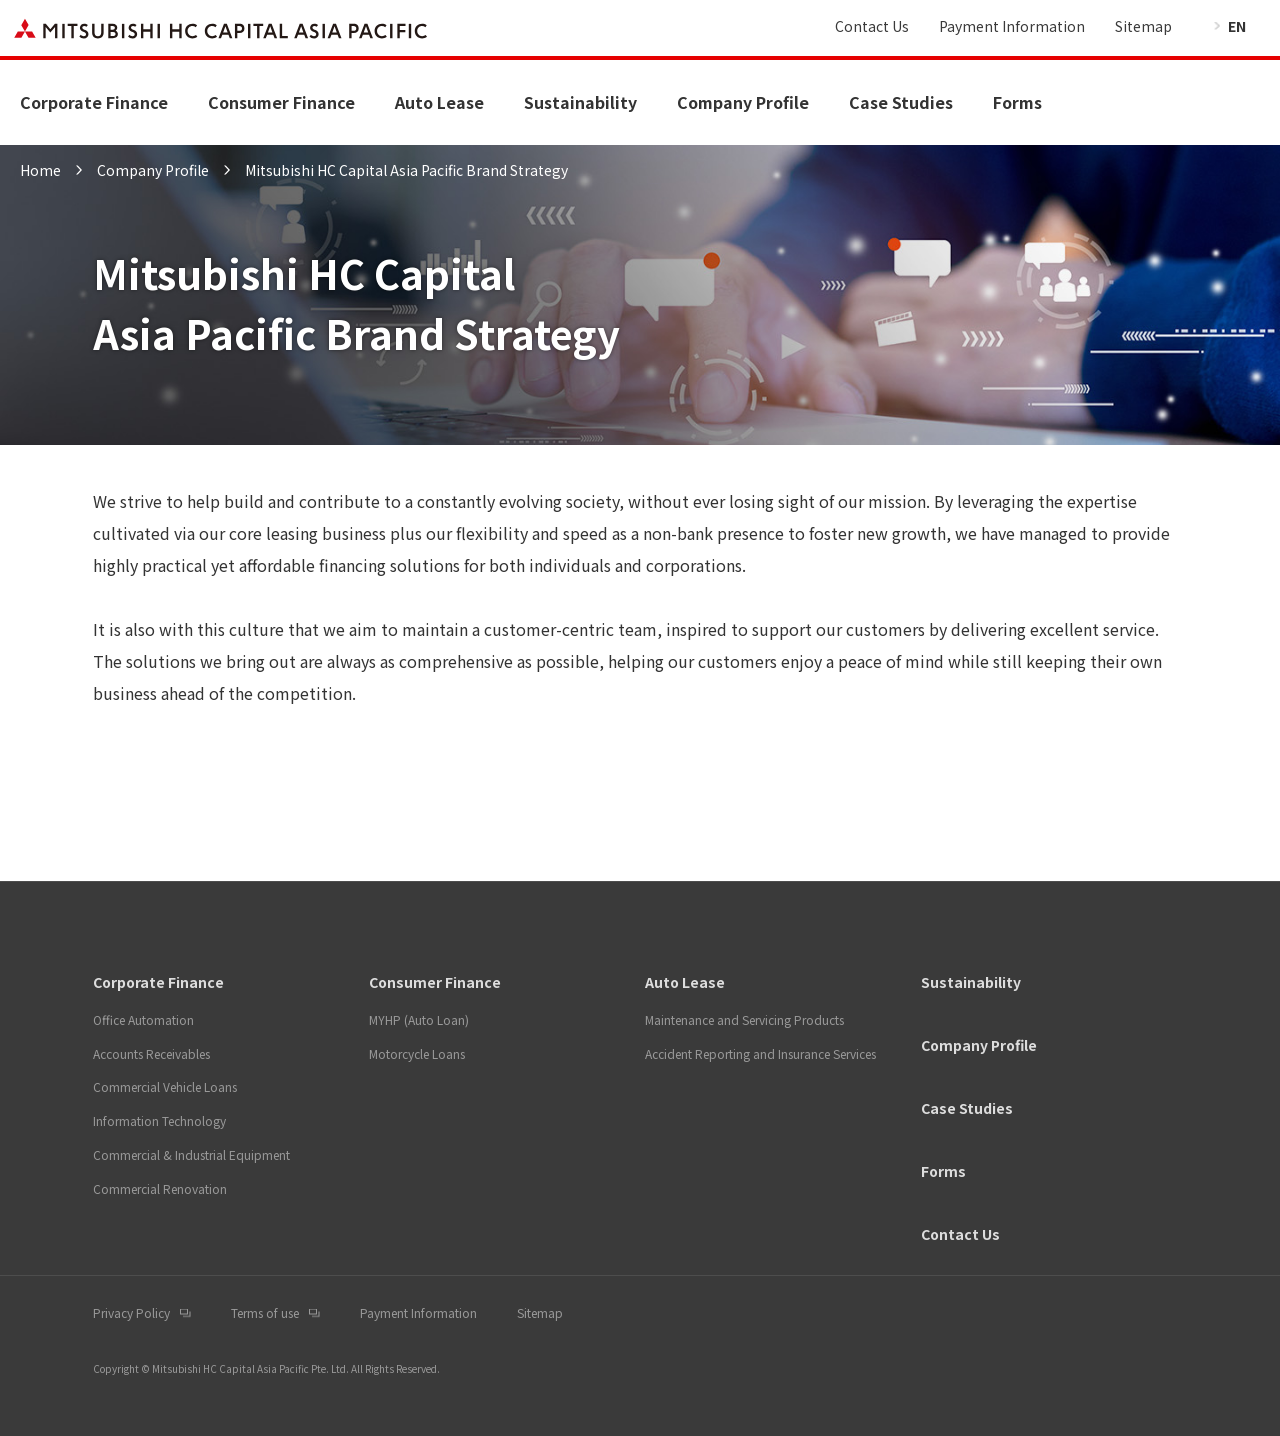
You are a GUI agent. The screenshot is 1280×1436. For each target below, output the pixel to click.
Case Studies (901, 102)
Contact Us (872, 26)
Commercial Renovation (160, 1188)
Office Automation (143, 1019)
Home (40, 170)
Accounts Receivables (151, 1053)
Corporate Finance (94, 102)
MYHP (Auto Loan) (419, 1019)
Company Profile (743, 102)
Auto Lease (439, 102)
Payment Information (1012, 26)
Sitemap (1143, 26)
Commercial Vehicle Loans (165, 1086)
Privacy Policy (131, 1312)
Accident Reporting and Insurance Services (760, 1053)
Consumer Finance (281, 102)
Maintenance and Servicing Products (744, 1019)
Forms (1017, 102)
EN (1237, 26)
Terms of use (265, 1312)
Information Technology (159, 1120)
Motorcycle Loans (417, 1053)
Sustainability (580, 102)
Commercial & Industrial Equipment (191, 1154)
